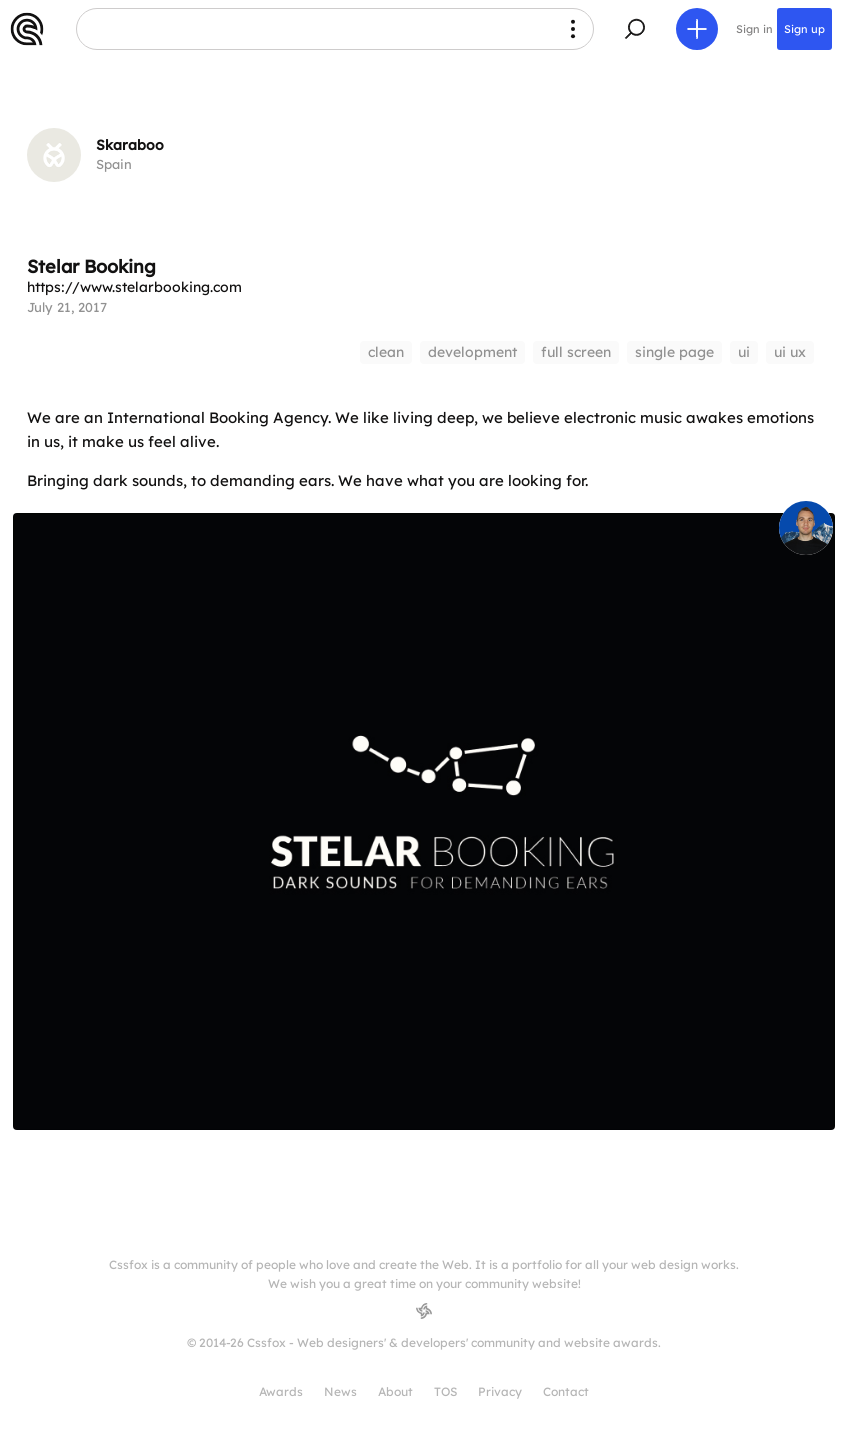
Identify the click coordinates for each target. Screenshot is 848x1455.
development (472, 352)
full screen (576, 352)
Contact (566, 1391)
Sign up (804, 29)
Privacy (500, 1391)
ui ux (790, 352)
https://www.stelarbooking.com (134, 287)
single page (674, 352)
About (395, 1391)
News (340, 1391)
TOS (445, 1391)
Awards (281, 1391)
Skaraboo (130, 145)
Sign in (754, 29)
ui (744, 352)
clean (386, 352)
